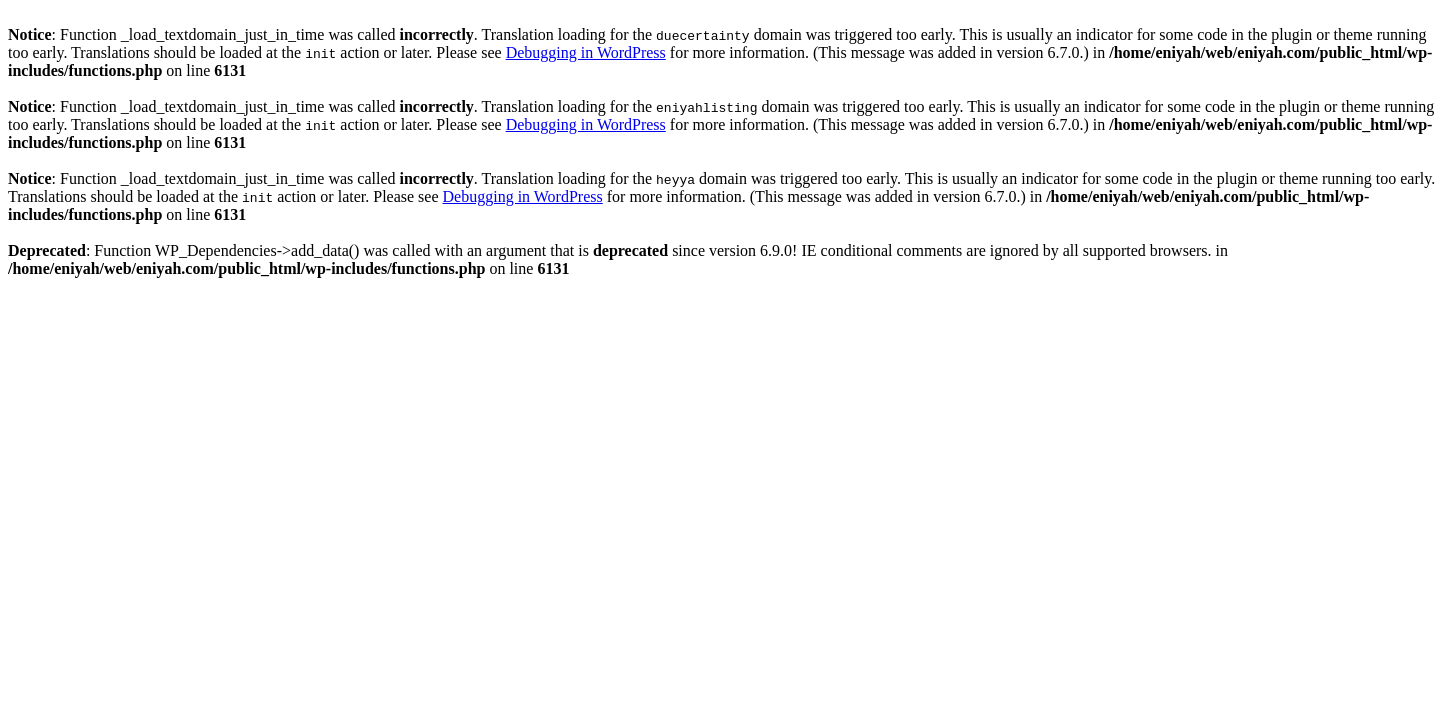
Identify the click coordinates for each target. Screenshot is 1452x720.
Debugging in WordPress (586, 52)
